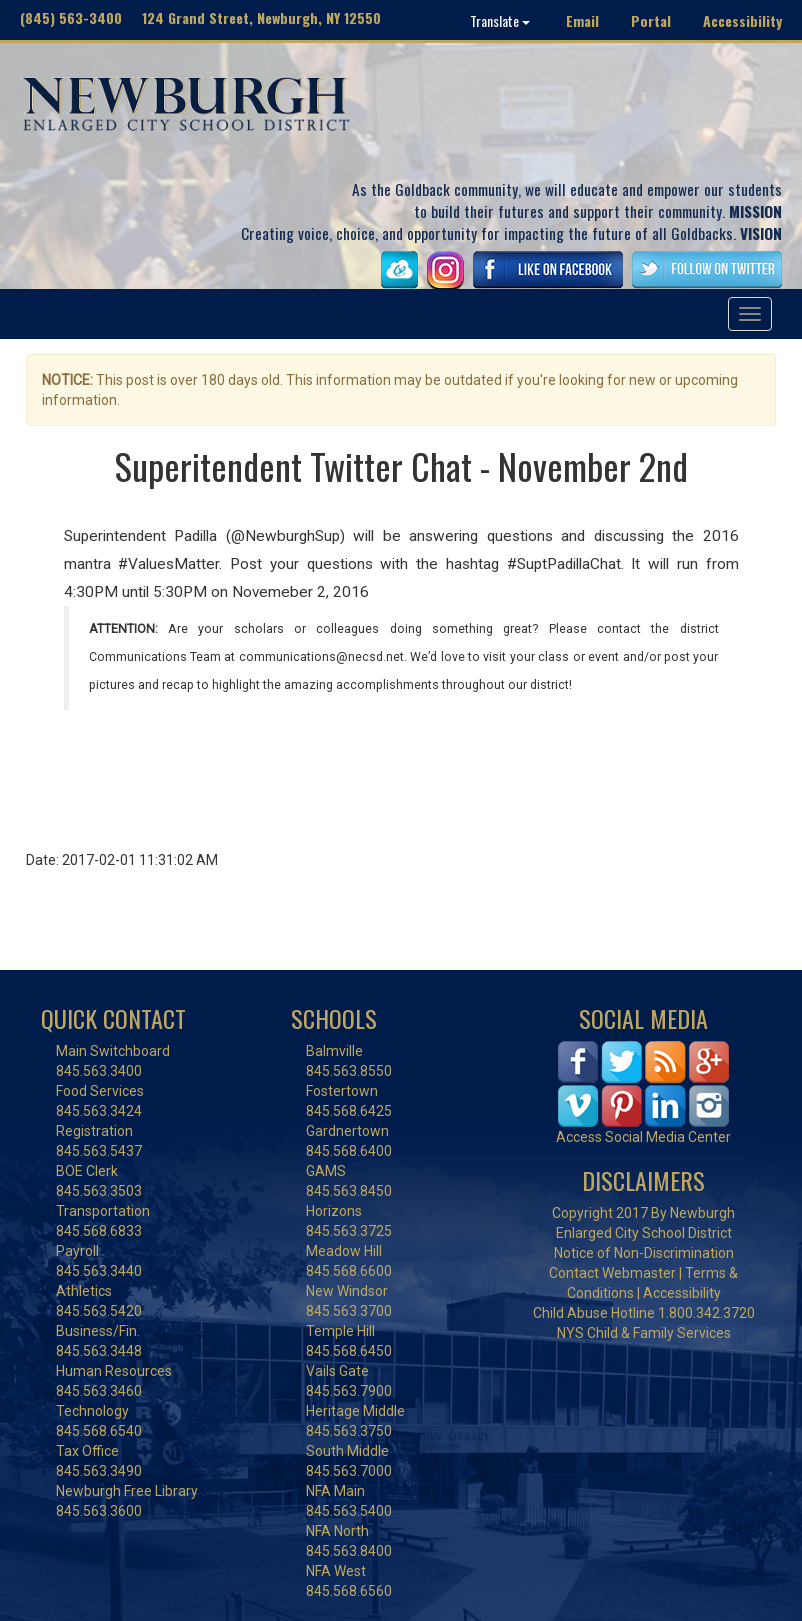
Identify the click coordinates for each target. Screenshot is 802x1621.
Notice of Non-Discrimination (644, 1253)
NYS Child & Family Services (644, 1333)
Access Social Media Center (643, 1137)
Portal (651, 20)
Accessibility (742, 20)
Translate (500, 20)
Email (582, 20)
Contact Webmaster (612, 1273)
